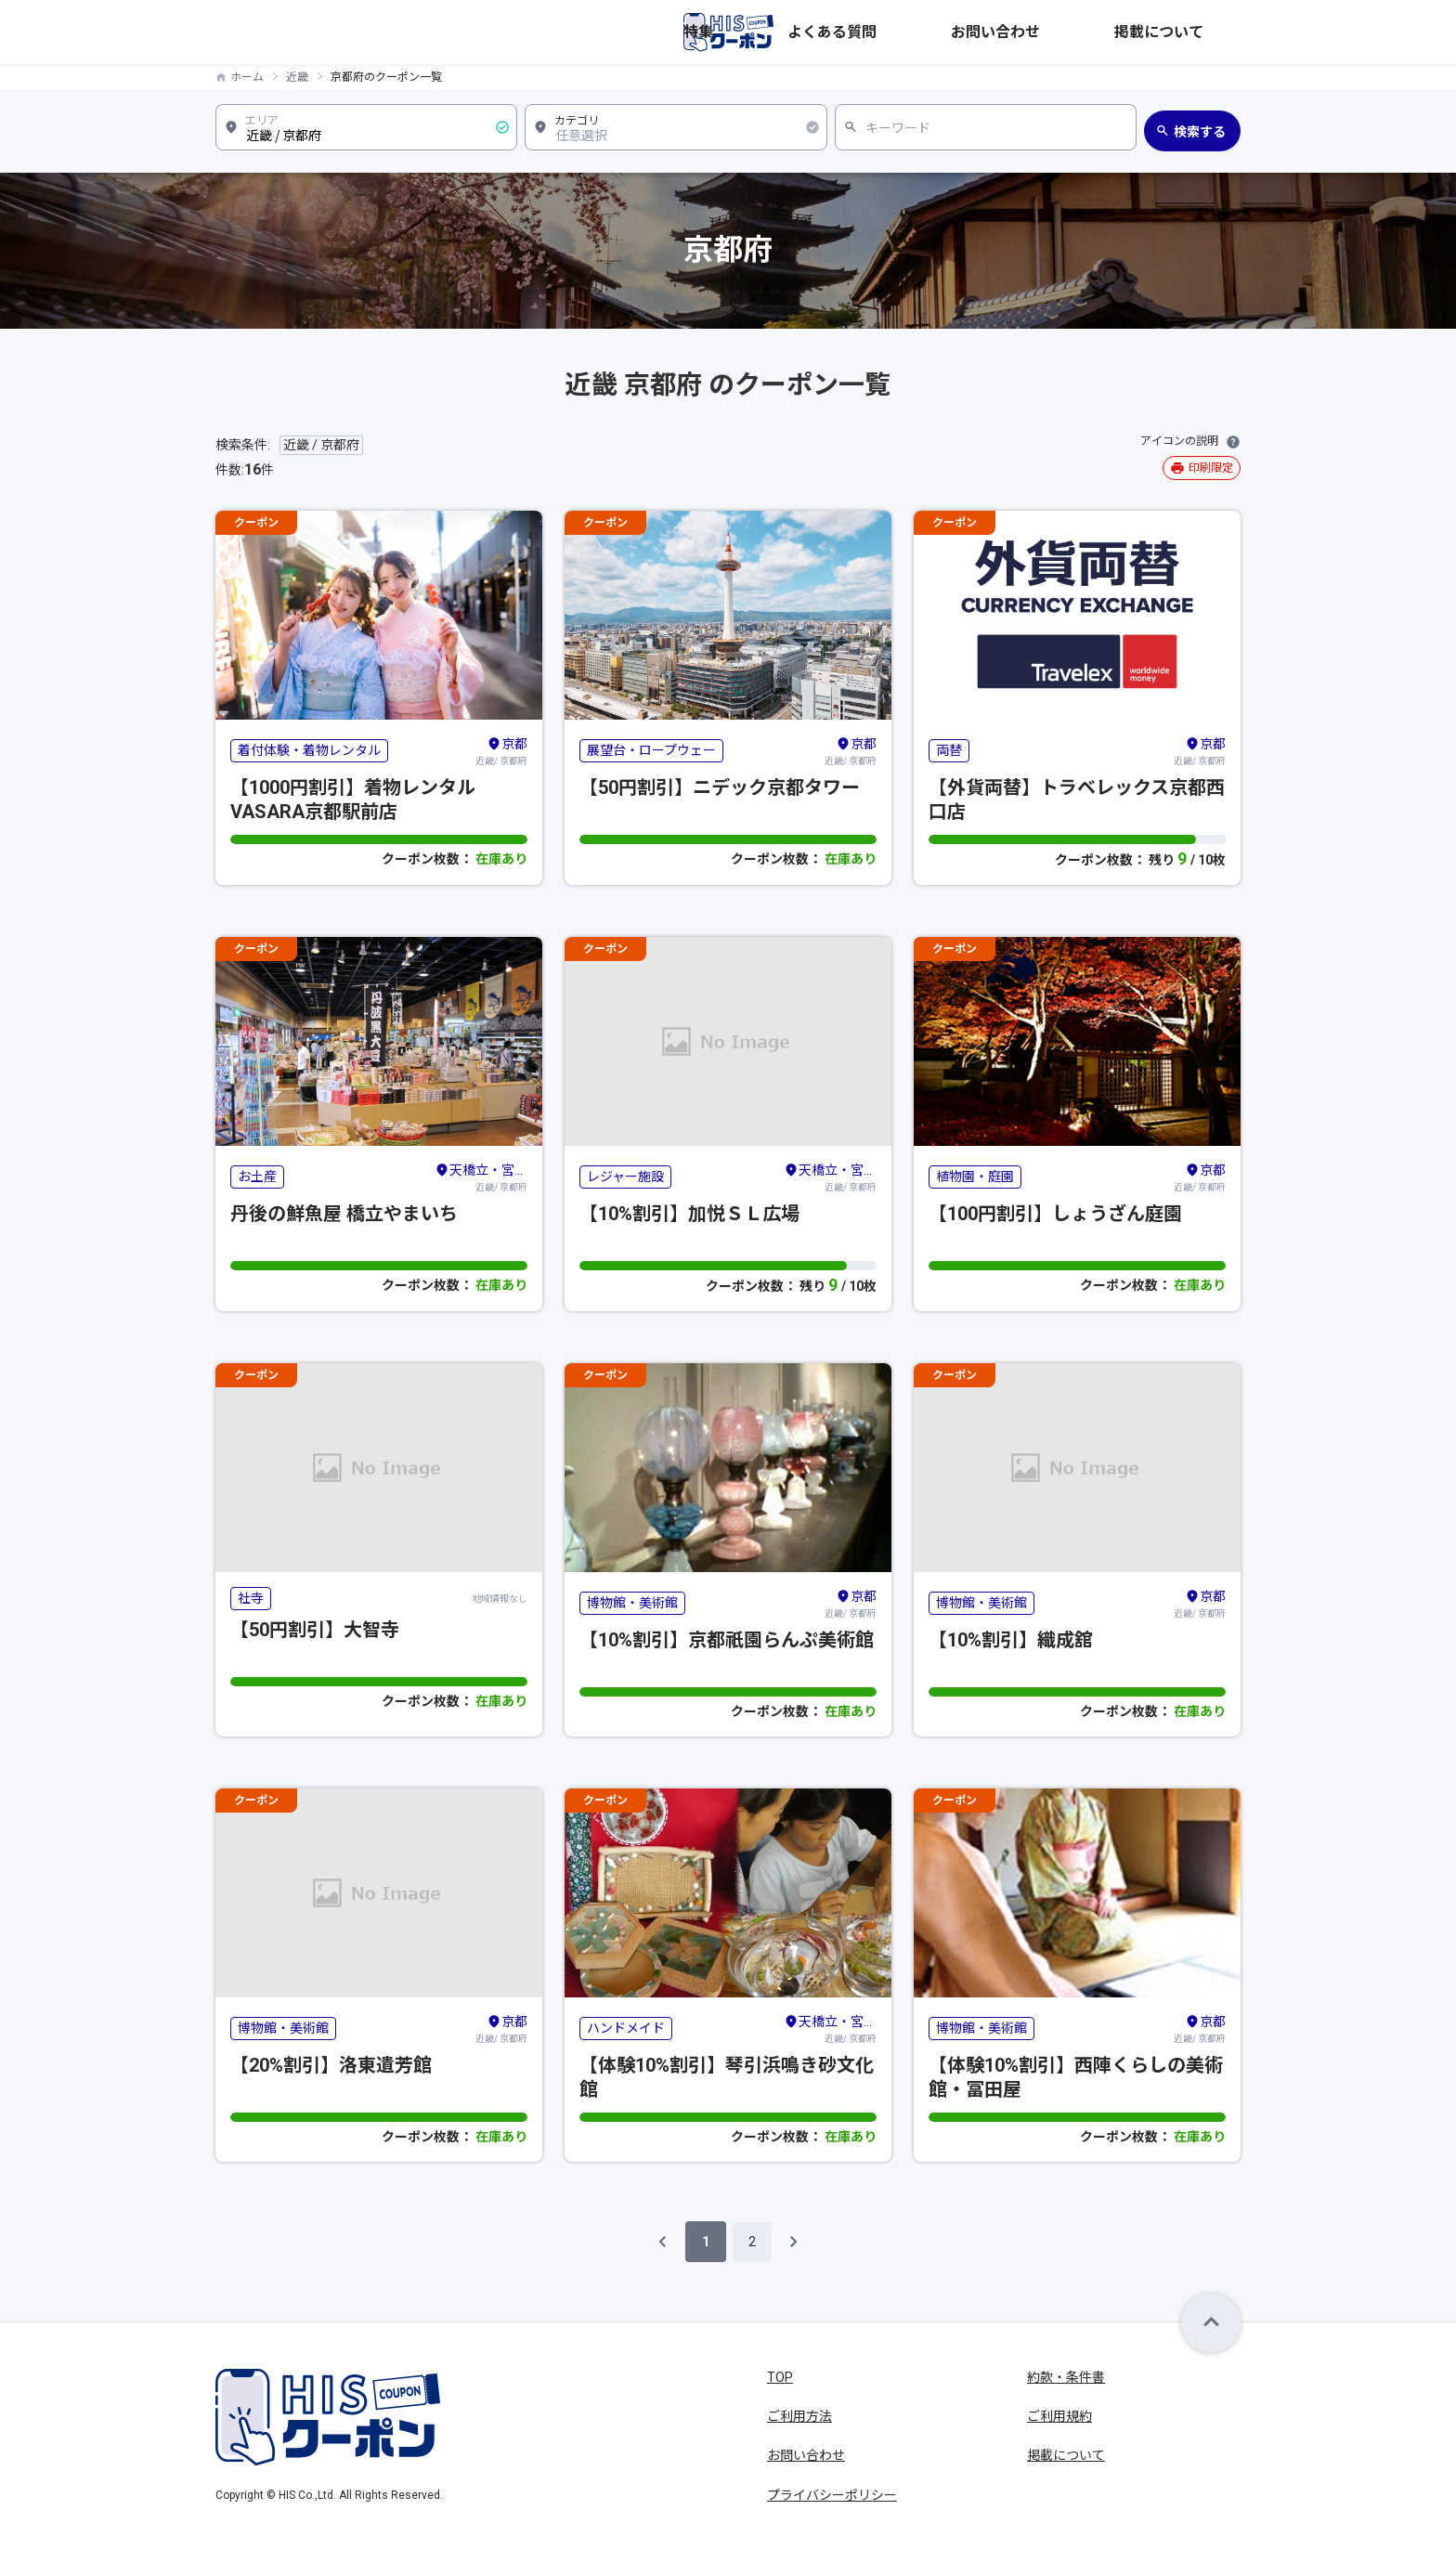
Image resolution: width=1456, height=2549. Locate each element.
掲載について (1202, 32)
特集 (927, 32)
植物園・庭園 (975, 1176)
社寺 (251, 1598)
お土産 (257, 1176)
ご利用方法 (799, 2416)
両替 (949, 750)
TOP (780, 2377)
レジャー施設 (625, 1176)
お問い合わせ (1101, 32)
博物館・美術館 (632, 1602)
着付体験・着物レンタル (309, 750)
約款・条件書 (1066, 2377)
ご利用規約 (1059, 2416)
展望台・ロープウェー (651, 750)
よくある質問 (1001, 32)
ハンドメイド (626, 2028)
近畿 (297, 77)
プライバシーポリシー (832, 2495)
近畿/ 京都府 (501, 750)
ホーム (247, 77)
